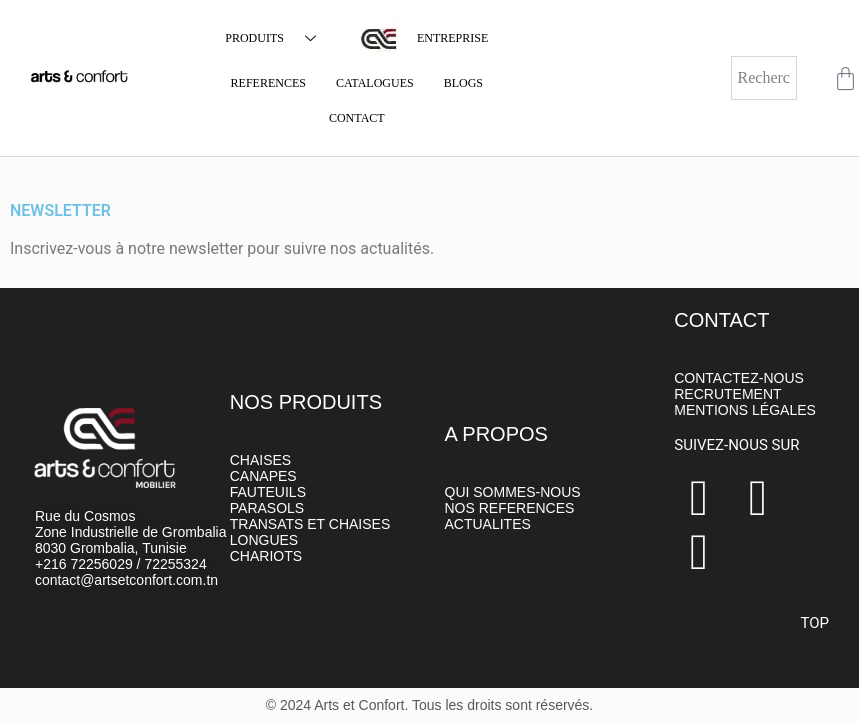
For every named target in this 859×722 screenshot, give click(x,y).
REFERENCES (268, 83)
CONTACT (357, 118)
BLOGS (463, 83)
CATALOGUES (375, 83)
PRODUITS (278, 38)
